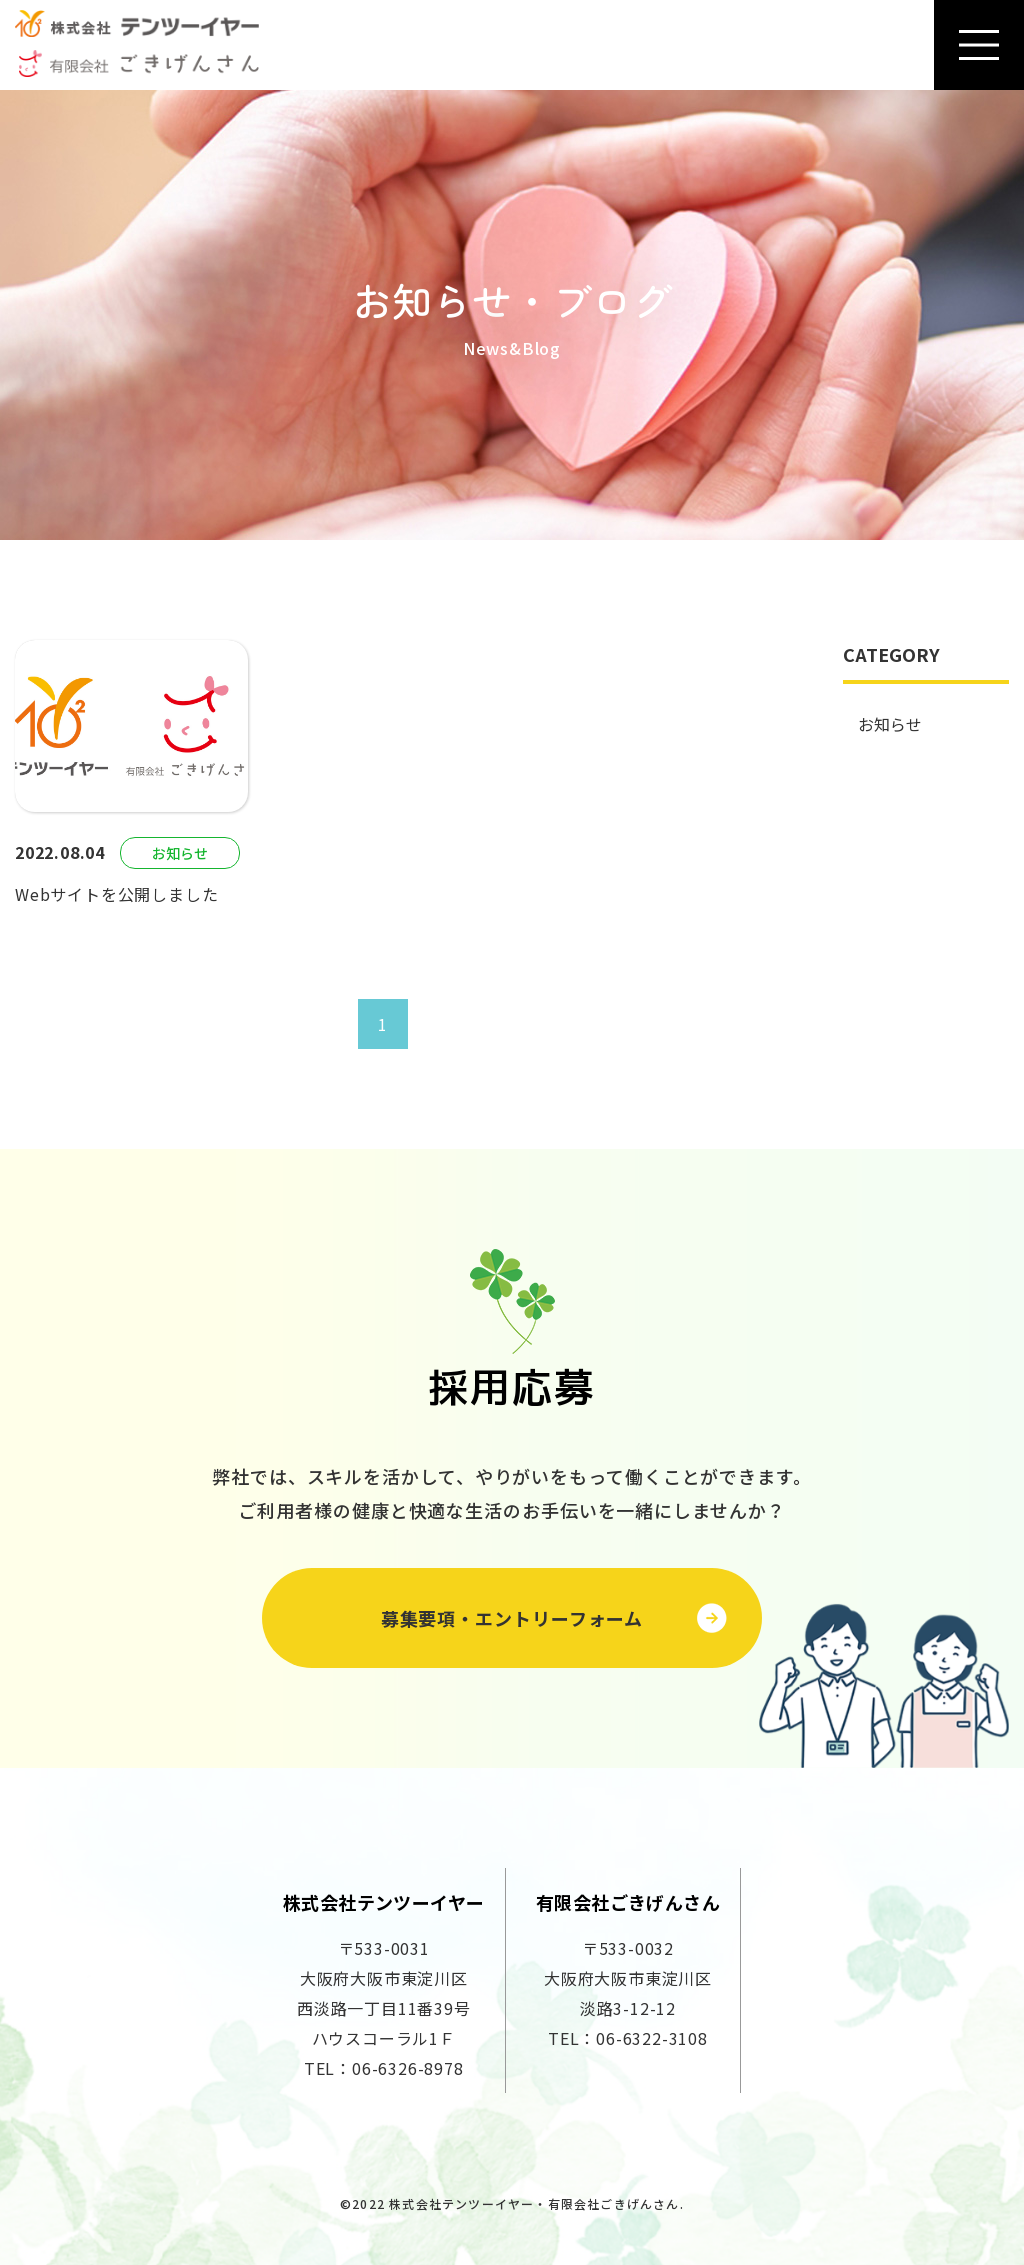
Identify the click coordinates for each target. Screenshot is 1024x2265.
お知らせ (890, 724)
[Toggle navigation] (979, 45)
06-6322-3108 (652, 2038)
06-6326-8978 (408, 2068)
